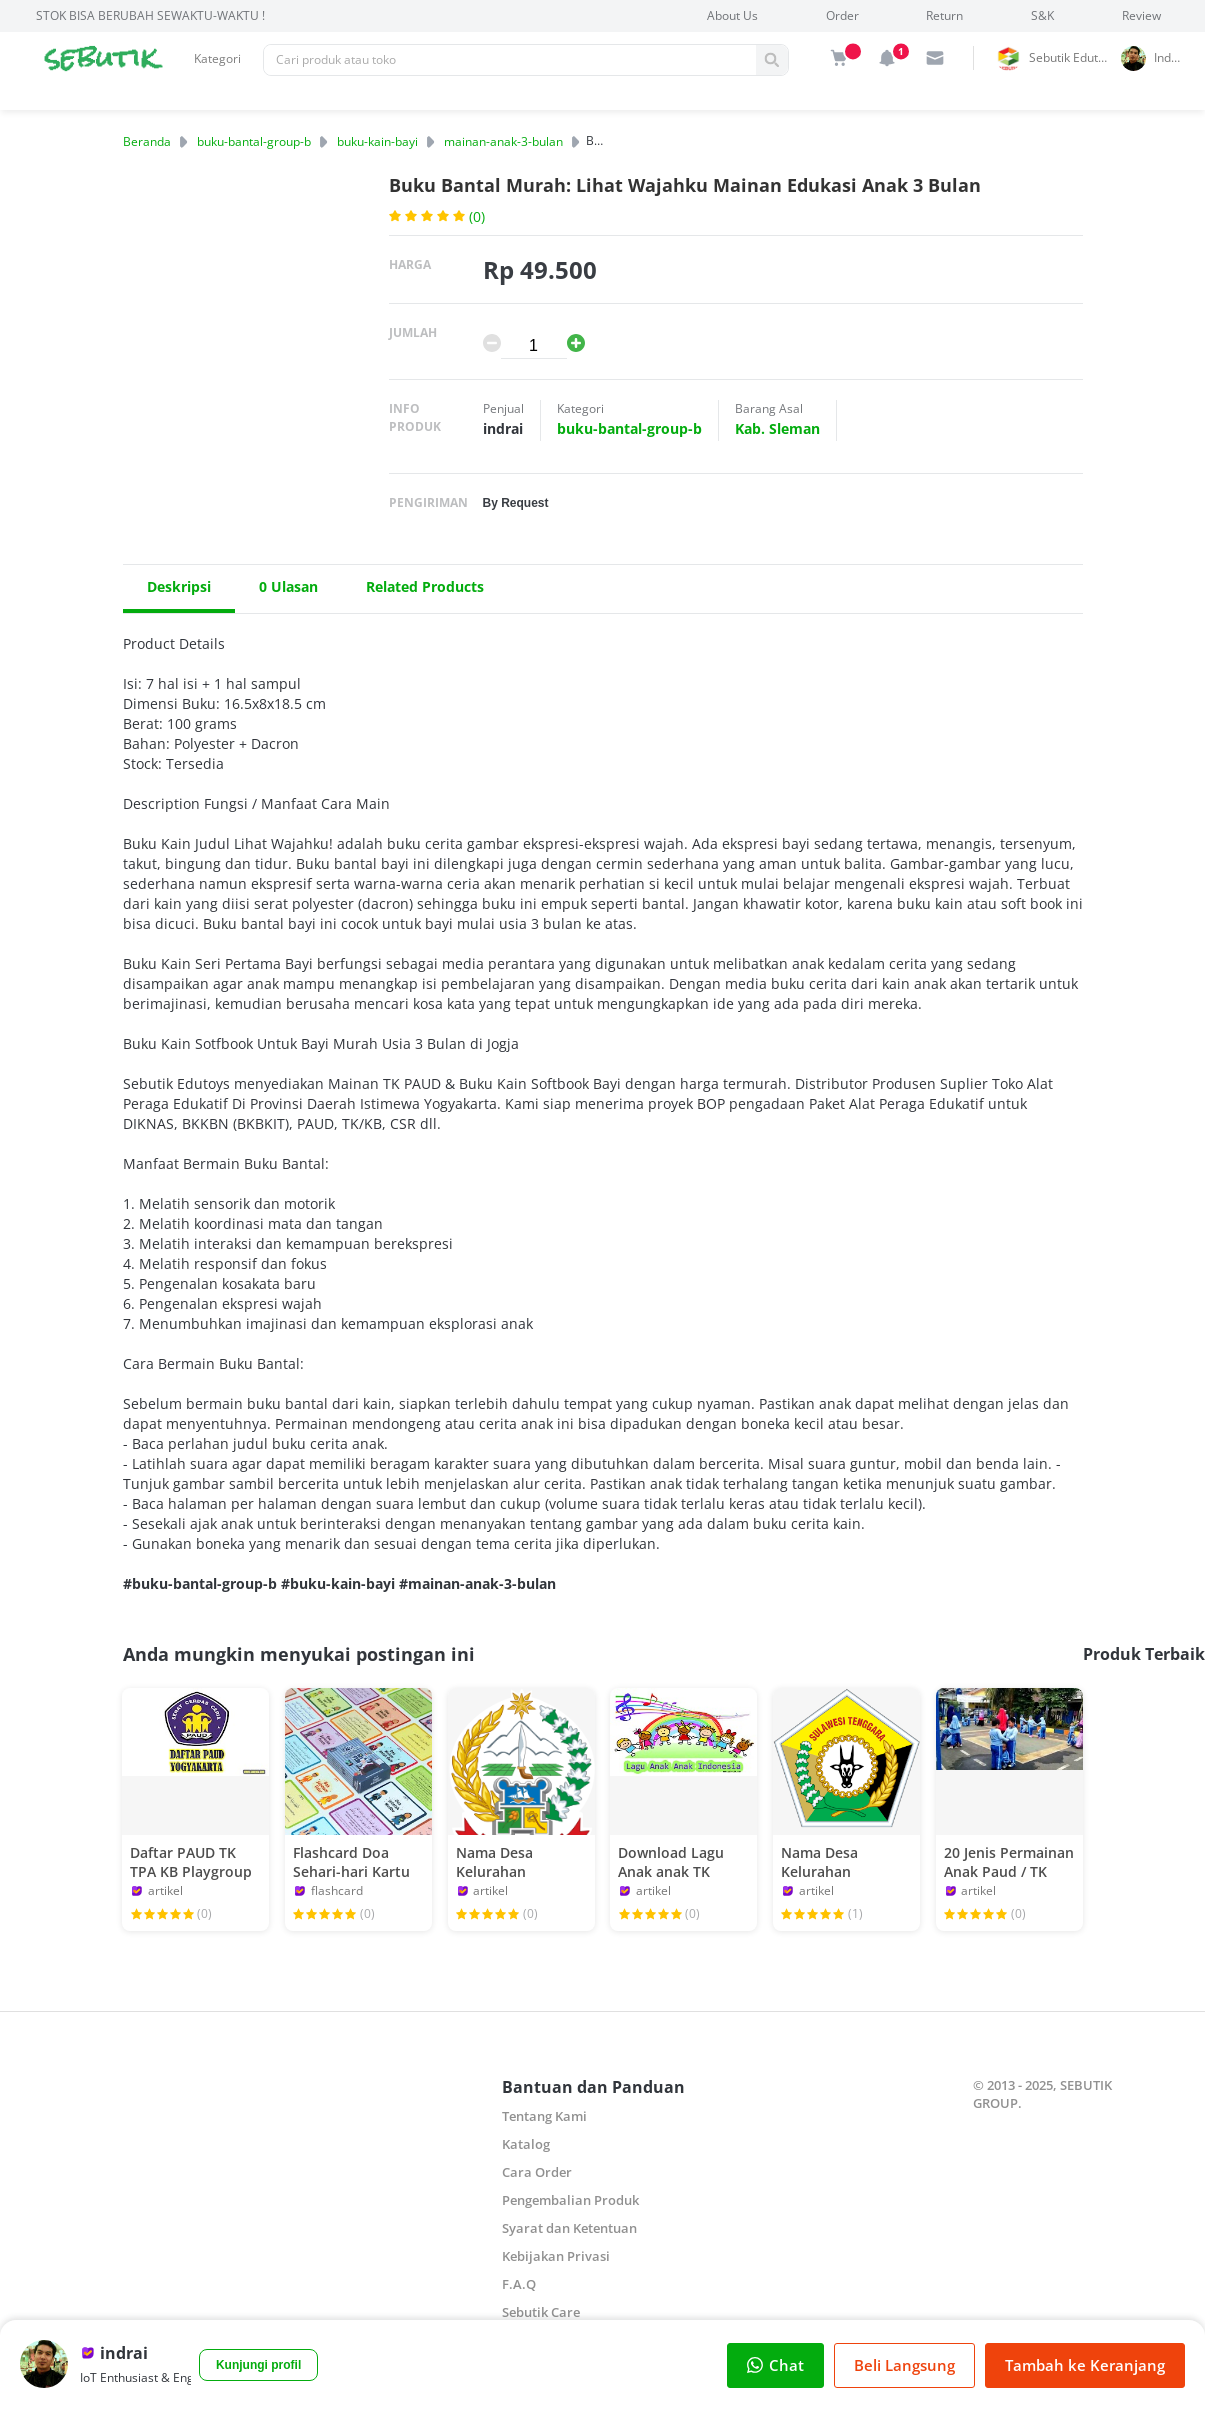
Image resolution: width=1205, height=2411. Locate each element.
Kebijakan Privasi (556, 2256)
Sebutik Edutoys (1072, 57)
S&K (1042, 15)
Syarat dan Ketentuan (569, 2228)
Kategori (217, 58)
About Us (732, 15)
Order (842, 15)
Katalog (526, 2144)
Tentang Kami (544, 2116)
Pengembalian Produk (570, 2200)
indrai (1170, 57)
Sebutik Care (541, 2312)
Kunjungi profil (258, 2365)
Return (944, 15)
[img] (839, 58)
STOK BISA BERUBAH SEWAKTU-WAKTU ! (150, 15)
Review (1141, 15)
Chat (775, 2365)
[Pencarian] (510, 60)
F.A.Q (519, 2284)
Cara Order (537, 2172)
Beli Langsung (904, 2365)
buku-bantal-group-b (254, 141)
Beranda (147, 141)
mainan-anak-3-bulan (503, 141)
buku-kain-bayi (377, 141)
